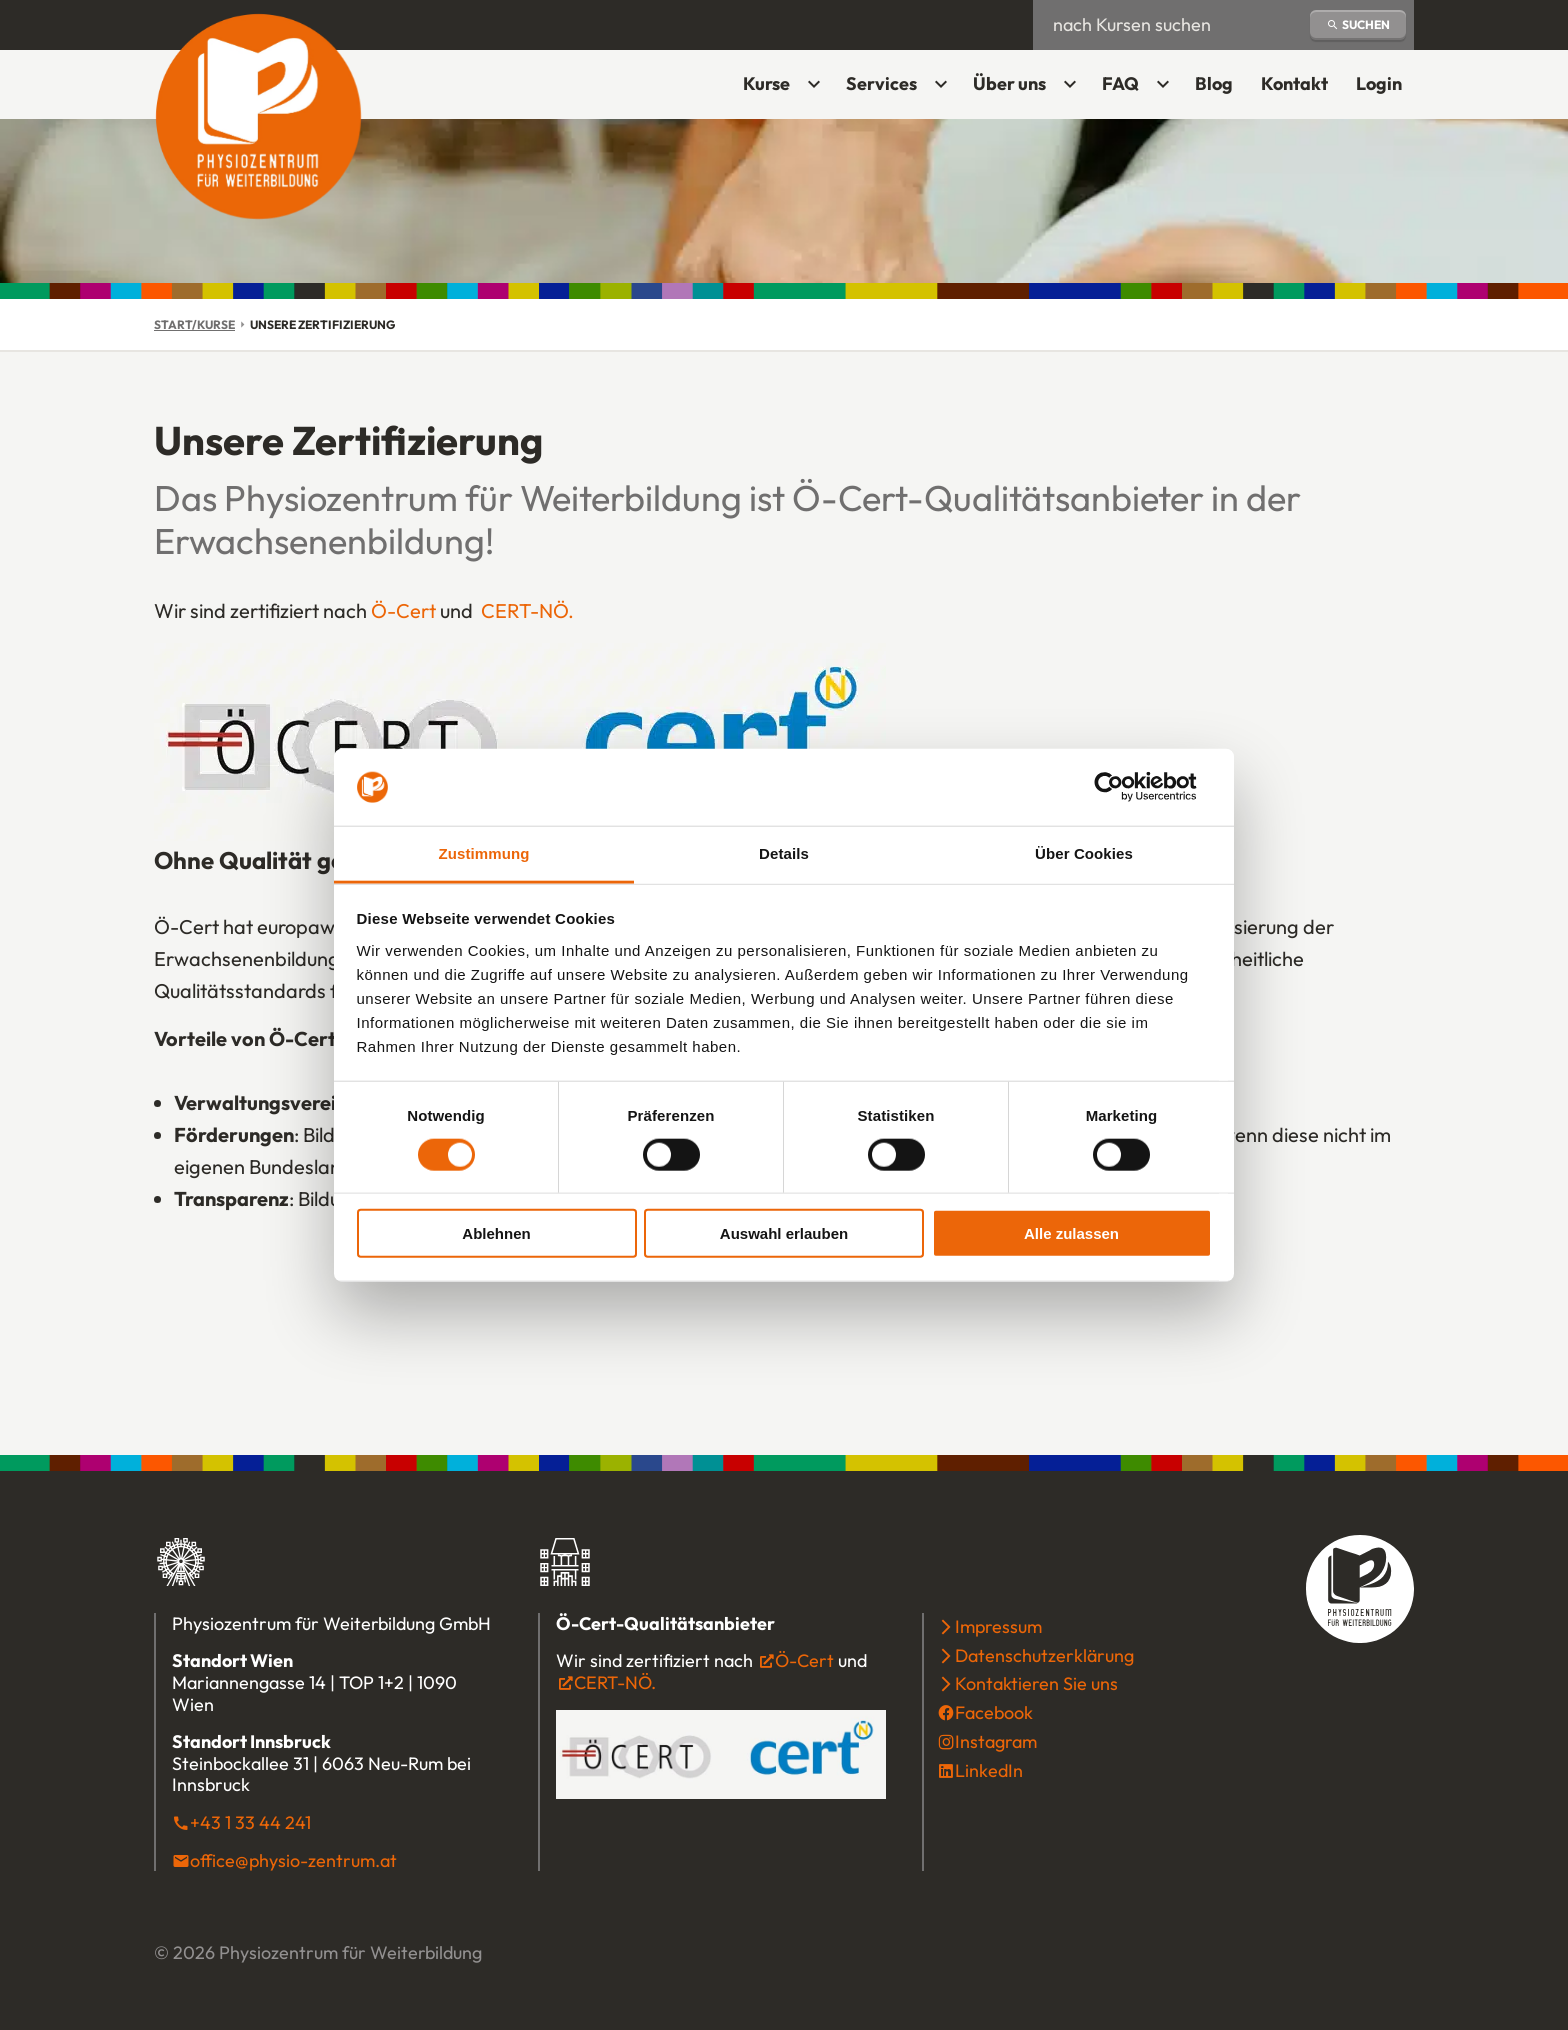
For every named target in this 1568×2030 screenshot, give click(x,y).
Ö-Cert (403, 610)
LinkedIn (989, 1770)
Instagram (996, 1741)
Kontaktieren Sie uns (1036, 1683)
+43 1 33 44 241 (250, 1822)
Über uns (1009, 83)
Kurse (766, 83)
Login (1385, 90)
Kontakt (1294, 83)
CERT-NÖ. (527, 610)
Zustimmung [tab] (484, 853)
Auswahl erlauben (784, 1233)
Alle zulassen (1071, 1233)
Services (881, 83)
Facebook (994, 1712)
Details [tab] (784, 853)
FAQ (1120, 83)
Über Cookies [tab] (1084, 853)
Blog (1214, 83)
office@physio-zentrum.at (293, 1860)
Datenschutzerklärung (1044, 1655)
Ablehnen (496, 1233)
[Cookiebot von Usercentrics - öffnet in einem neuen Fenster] (1124, 787)
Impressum (998, 1626)
